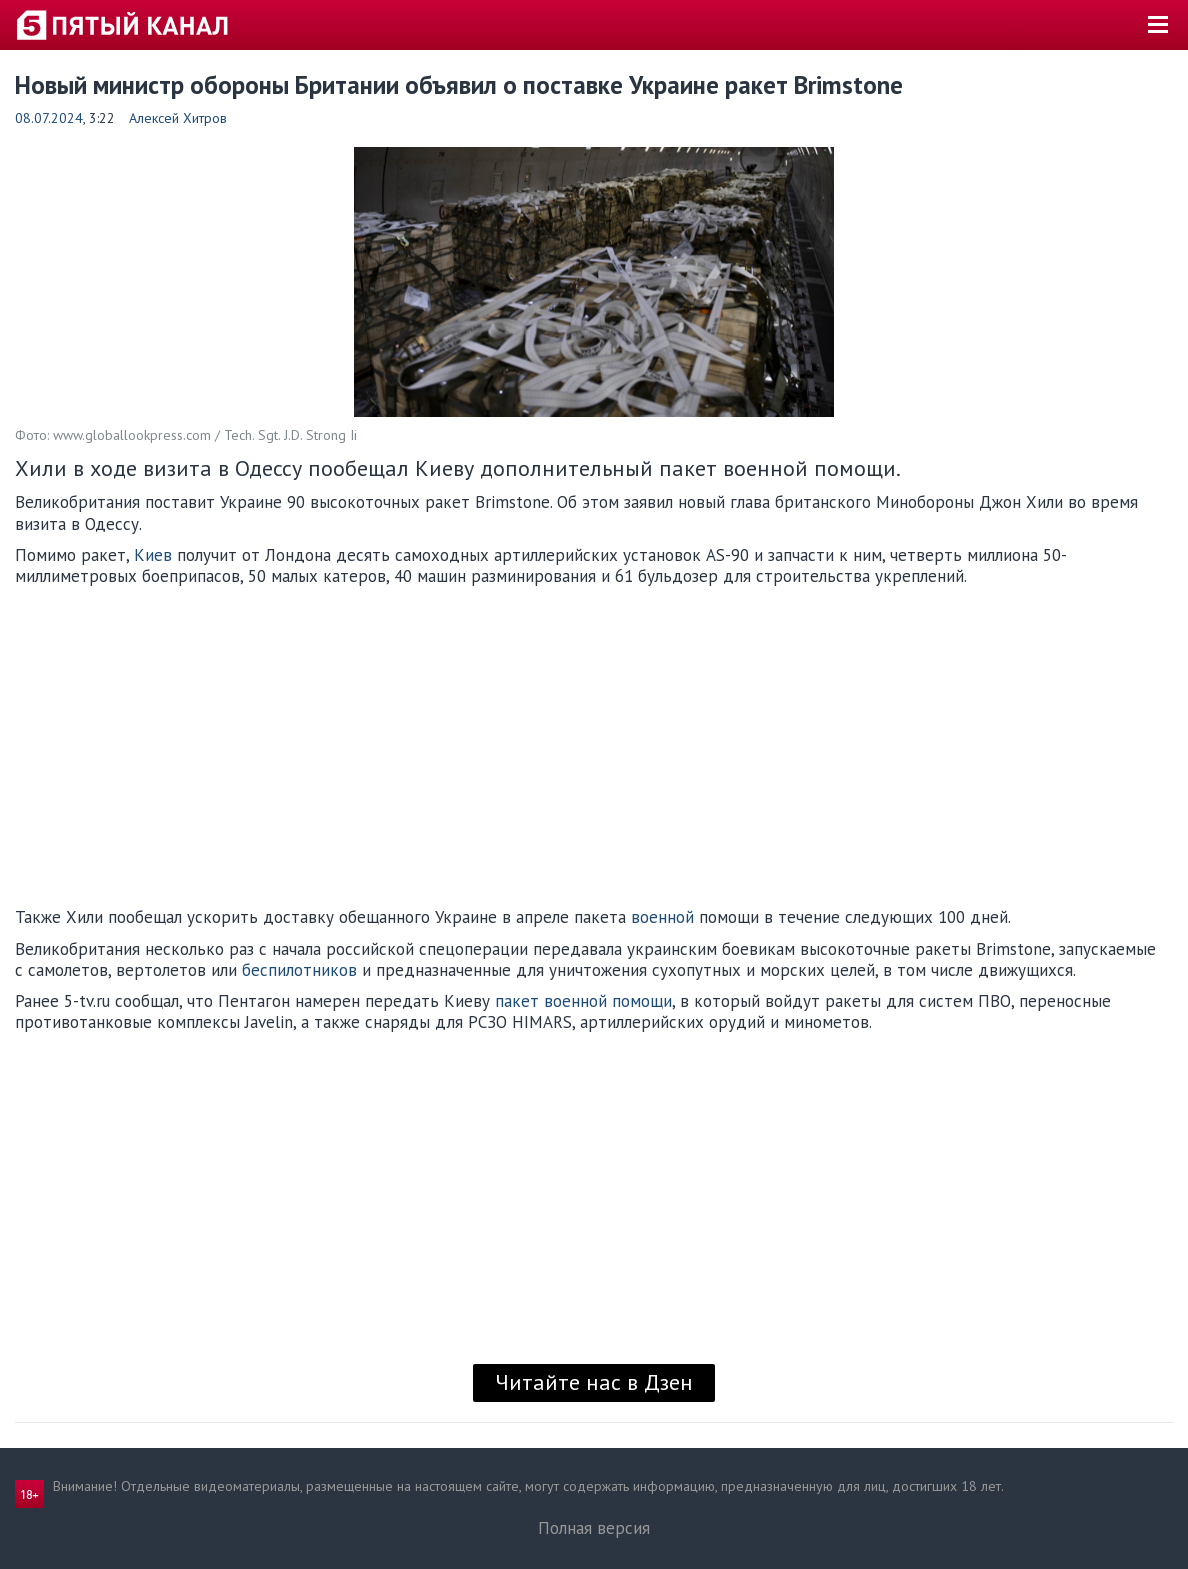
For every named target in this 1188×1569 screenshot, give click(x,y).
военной (662, 917)
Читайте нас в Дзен (594, 1382)
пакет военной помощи (583, 1001)
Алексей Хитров (178, 118)
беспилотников (299, 970)
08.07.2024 (49, 118)
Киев (153, 555)
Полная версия (594, 1528)
